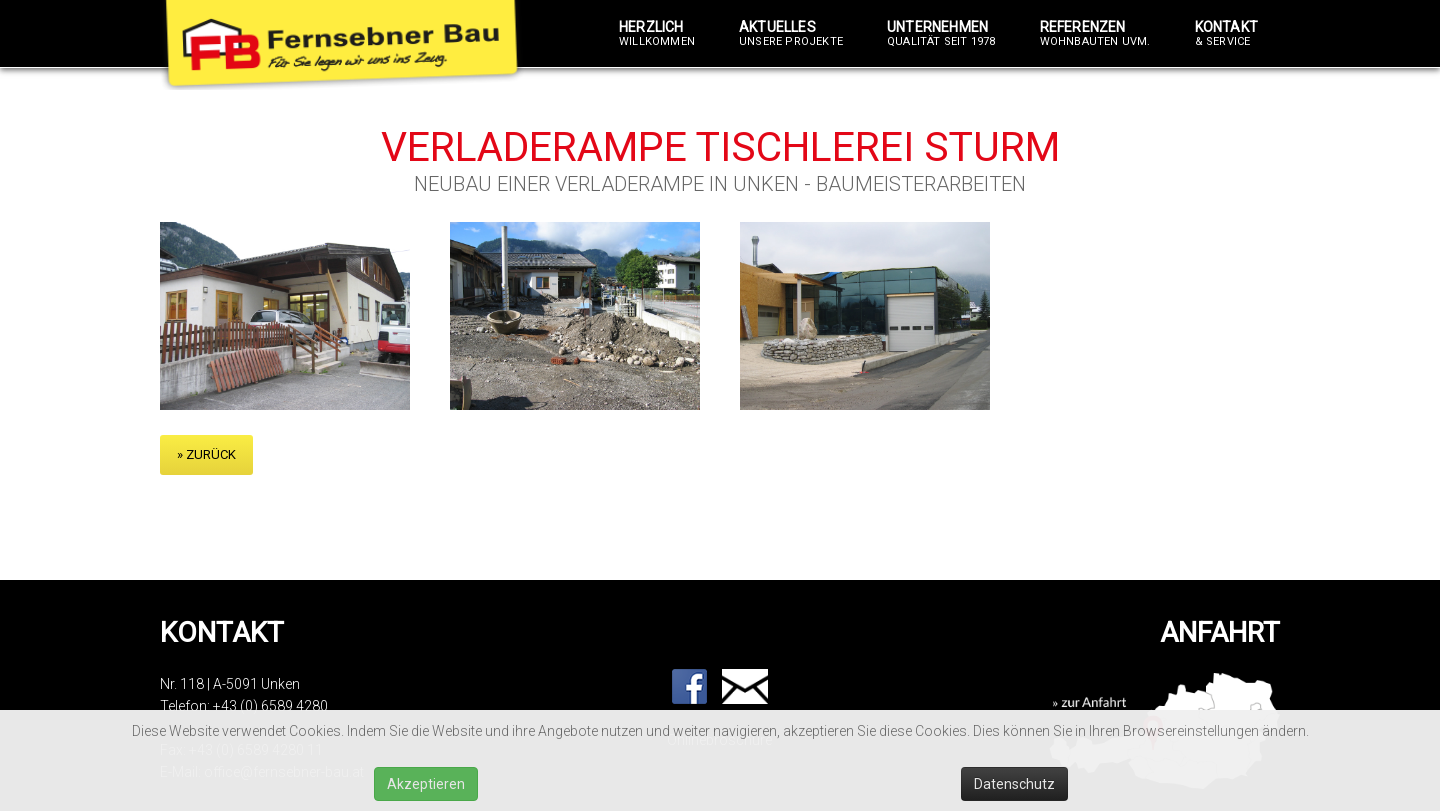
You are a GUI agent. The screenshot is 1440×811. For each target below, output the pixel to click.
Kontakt (1226, 34)
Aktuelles (791, 34)
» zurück (206, 454)
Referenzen (1095, 34)
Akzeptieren (426, 784)
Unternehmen (941, 34)
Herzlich (657, 34)
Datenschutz (1014, 784)
